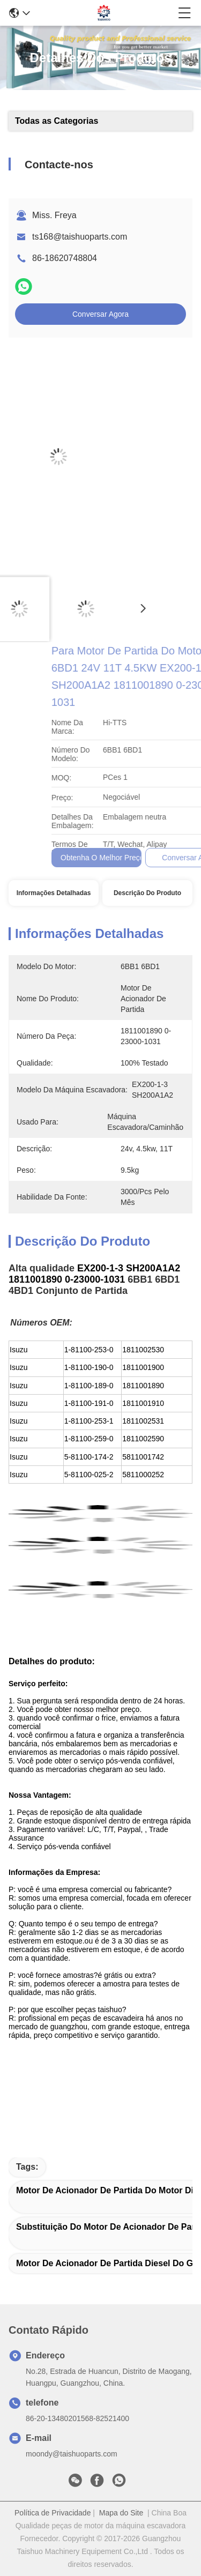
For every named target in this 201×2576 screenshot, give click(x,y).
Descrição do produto (147, 893)
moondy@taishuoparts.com (71, 2454)
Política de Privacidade (52, 2512)
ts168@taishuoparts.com (79, 236)
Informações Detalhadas (54, 893)
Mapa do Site (121, 2512)
